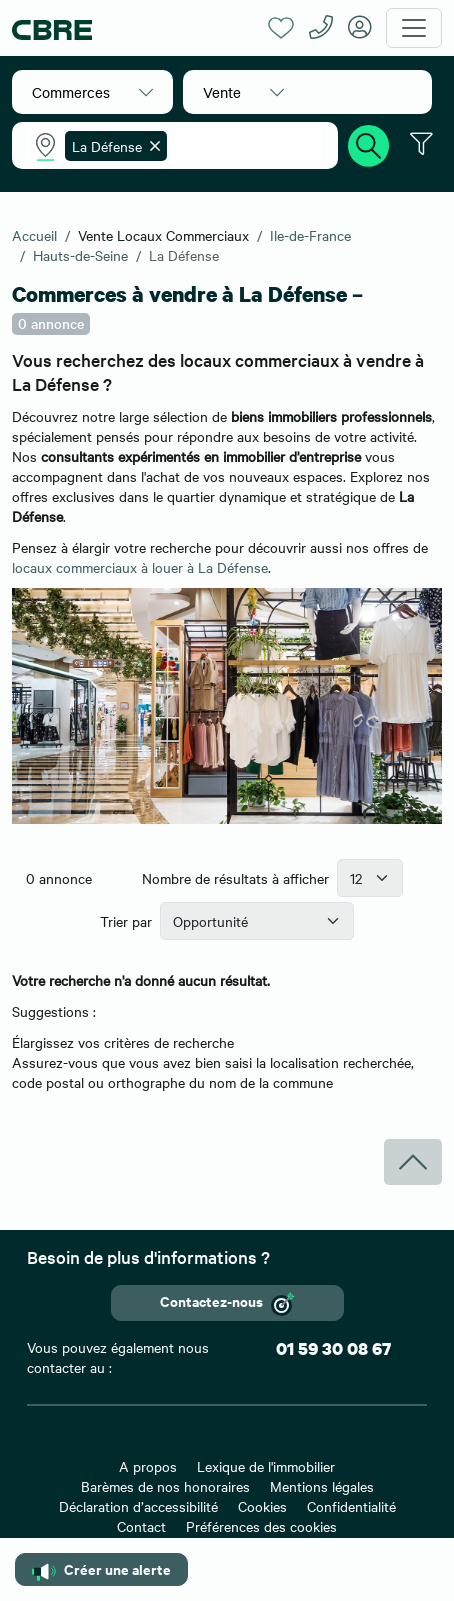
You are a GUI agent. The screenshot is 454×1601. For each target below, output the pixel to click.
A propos (148, 1466)
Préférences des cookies (261, 1526)
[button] (92, 92)
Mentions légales (322, 1486)
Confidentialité (351, 1506)
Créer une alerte (101, 1569)
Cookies (262, 1506)
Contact (141, 1526)
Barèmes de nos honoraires (165, 1486)
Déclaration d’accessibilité (138, 1506)
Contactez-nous (227, 1302)
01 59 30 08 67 (333, 1348)
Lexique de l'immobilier (266, 1466)
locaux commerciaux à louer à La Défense (140, 567)
